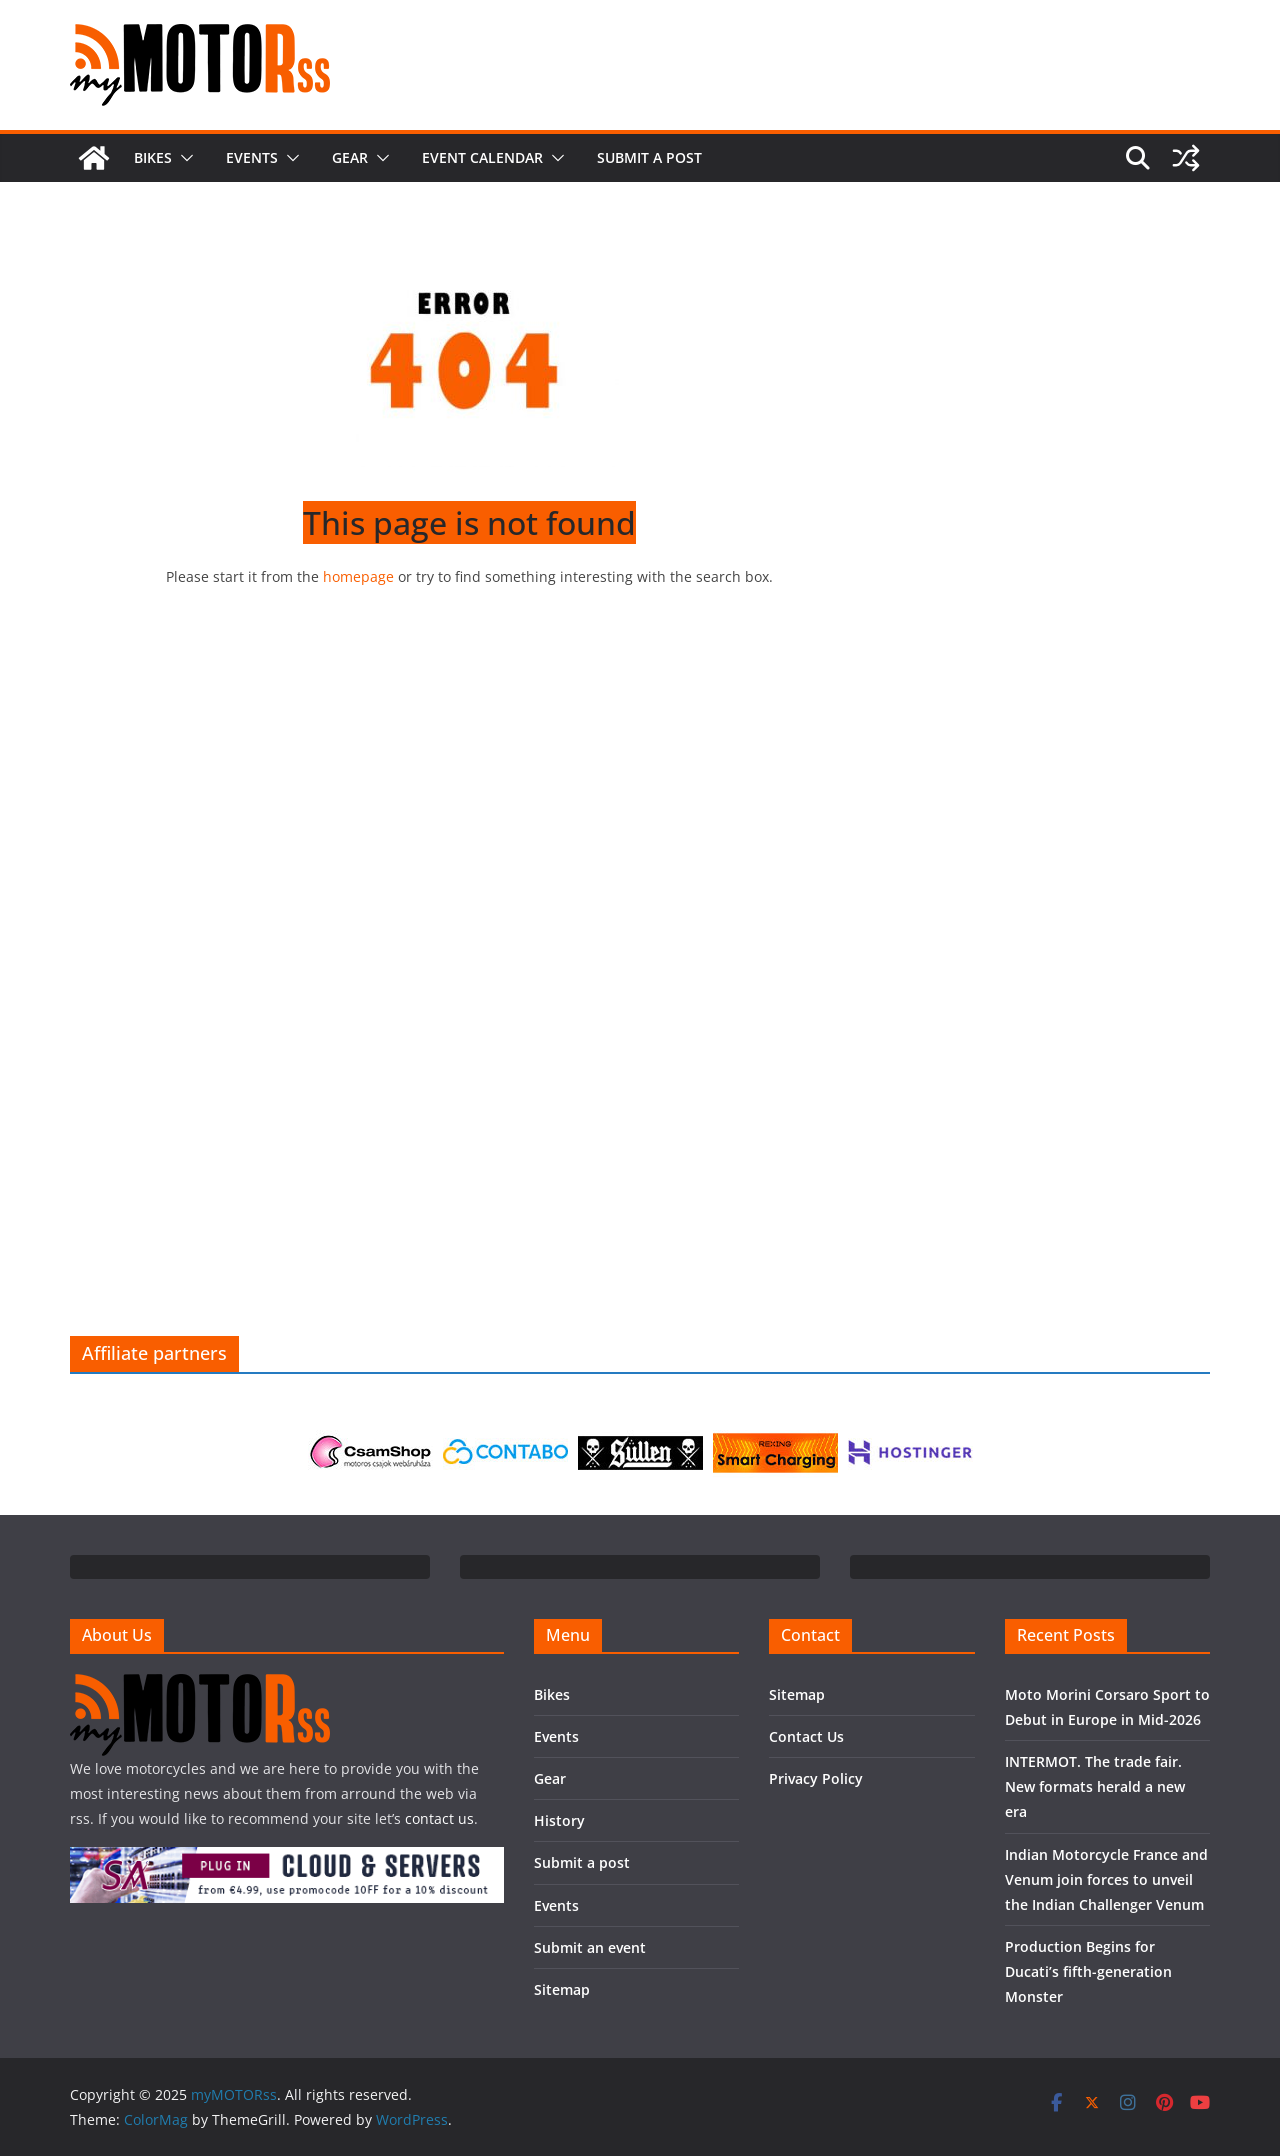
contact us (439, 1818)
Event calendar (482, 157)
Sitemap (562, 1989)
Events (252, 157)
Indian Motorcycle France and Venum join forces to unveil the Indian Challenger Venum (1106, 1879)
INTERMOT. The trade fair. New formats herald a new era (1095, 1786)
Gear (350, 157)
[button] (183, 158)
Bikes (153, 157)
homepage (358, 576)
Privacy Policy (816, 1778)
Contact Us (806, 1736)
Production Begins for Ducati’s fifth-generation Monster (1088, 1971)
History (559, 1820)
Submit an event (590, 1947)
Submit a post (649, 157)
